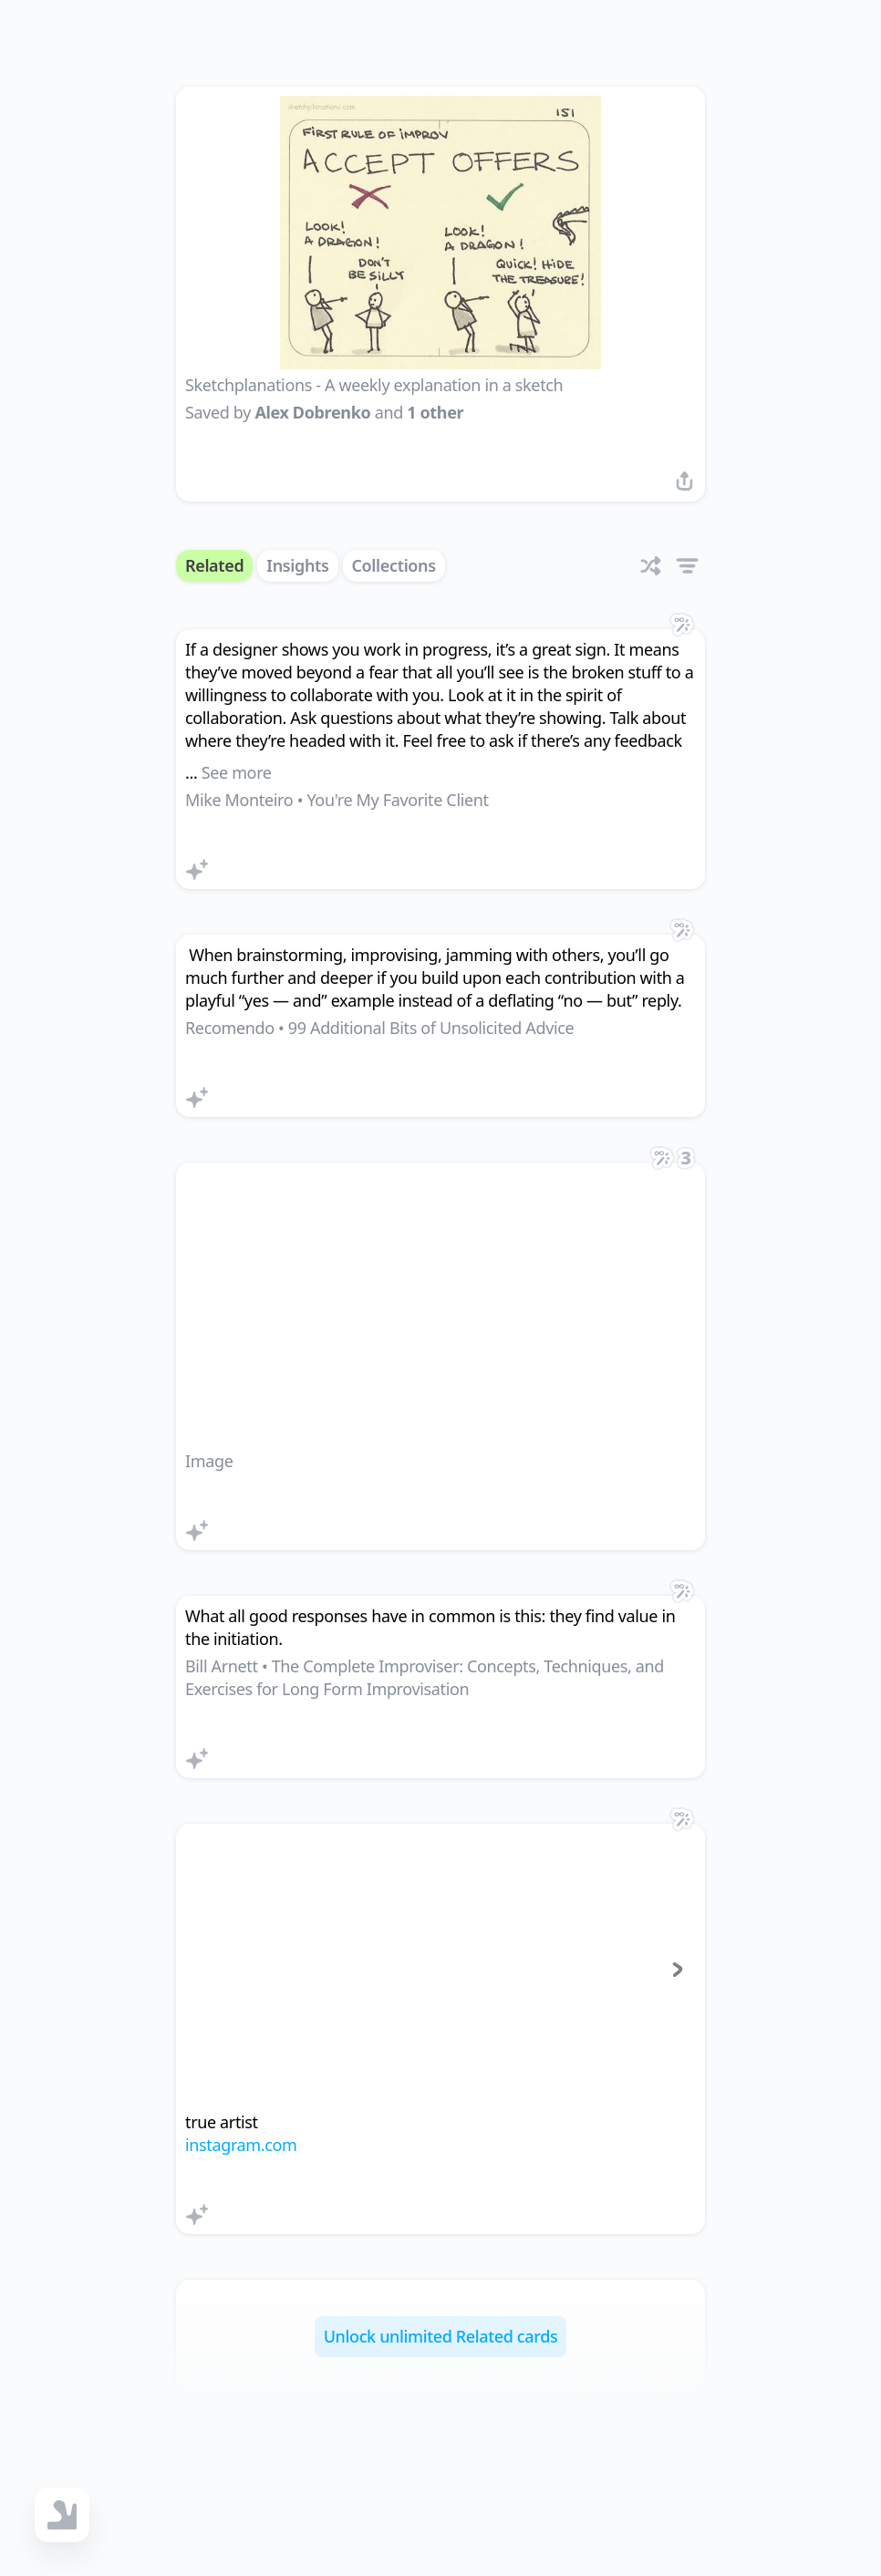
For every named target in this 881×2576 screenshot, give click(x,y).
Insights (296, 564)
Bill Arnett (221, 1666)
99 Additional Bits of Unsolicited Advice (431, 1028)
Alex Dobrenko (312, 412)
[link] (440, 759)
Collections (393, 564)
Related (214, 564)
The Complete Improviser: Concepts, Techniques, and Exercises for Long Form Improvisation (424, 1677)
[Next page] (677, 1969)
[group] (440, 1969)
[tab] (424, 2081)
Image (209, 1461)
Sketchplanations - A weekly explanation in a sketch (374, 385)
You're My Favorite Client (397, 800)
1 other (435, 412)
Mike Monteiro (239, 800)
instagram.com (241, 2145)
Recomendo (230, 1028)
